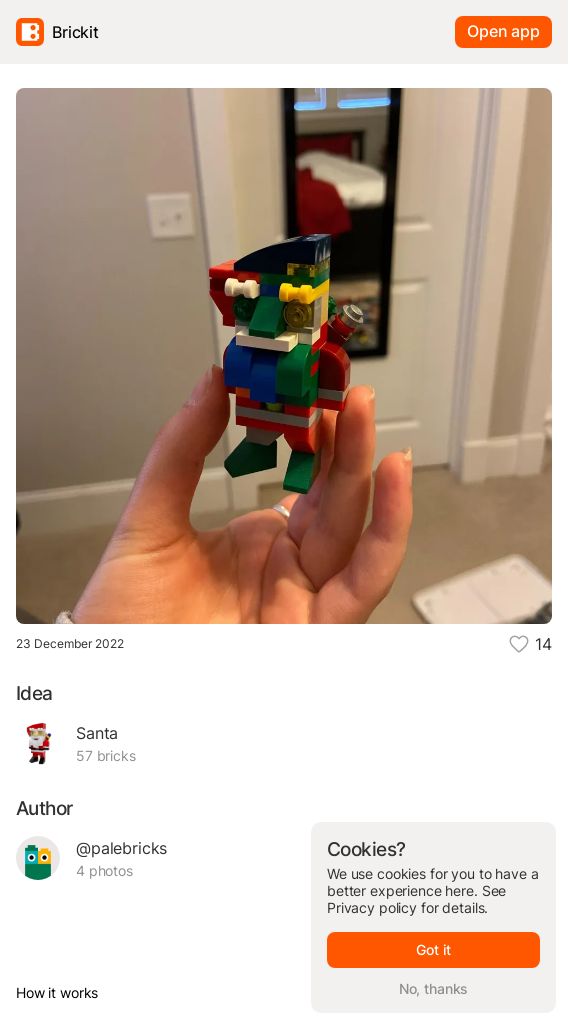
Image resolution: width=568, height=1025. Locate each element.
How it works (57, 992)
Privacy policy (372, 907)
